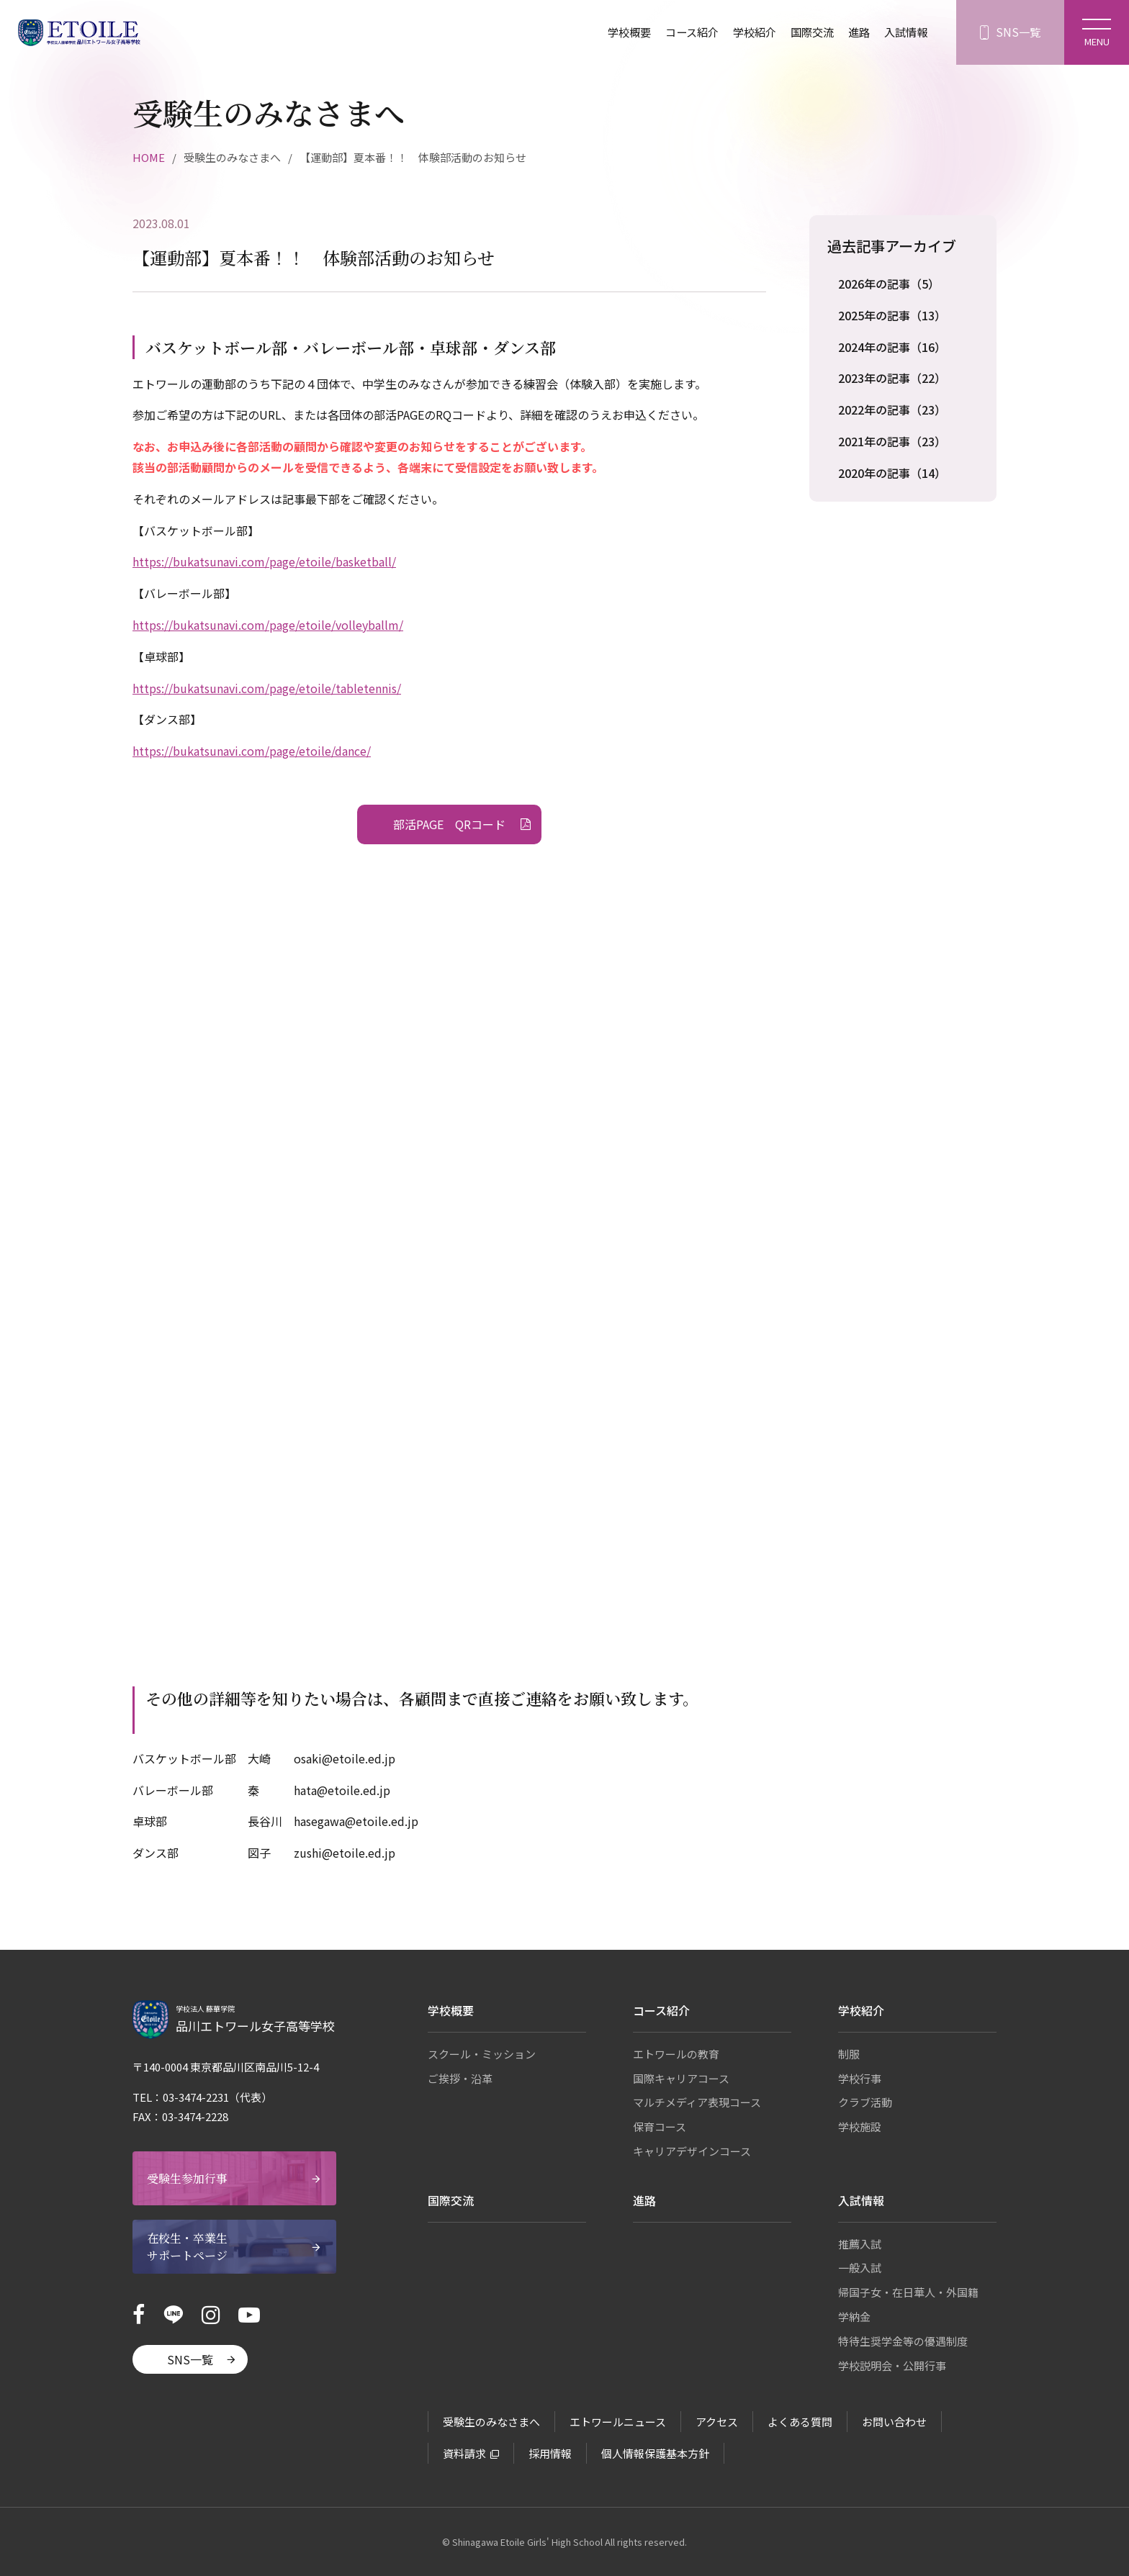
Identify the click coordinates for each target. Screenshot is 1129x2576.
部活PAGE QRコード (449, 824)
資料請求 (464, 2453)
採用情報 (550, 2453)
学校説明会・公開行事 (892, 2365)
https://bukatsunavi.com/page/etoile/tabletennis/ (266, 688)
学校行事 (859, 2078)
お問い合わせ (894, 2421)
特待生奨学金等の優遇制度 (903, 2341)
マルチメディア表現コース (697, 2102)
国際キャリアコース (681, 2078)
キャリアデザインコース (692, 2151)
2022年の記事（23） (892, 409)
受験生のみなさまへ (491, 2421)
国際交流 (806, 32)
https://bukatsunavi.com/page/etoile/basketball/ (264, 561)
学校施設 (859, 2126)
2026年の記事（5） (889, 283)
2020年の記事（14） (892, 473)
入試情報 (904, 32)
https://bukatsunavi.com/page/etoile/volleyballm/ (267, 624)
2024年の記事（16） (892, 347)
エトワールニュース (618, 2421)
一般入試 (859, 2267)
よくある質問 (800, 2421)
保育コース (659, 2126)
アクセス (717, 2421)
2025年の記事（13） (892, 315)
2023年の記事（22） (892, 378)
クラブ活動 (865, 2102)
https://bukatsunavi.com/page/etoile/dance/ (251, 750)
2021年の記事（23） (892, 441)
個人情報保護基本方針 (655, 2453)
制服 (849, 2053)
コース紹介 (680, 32)
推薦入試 (859, 2243)
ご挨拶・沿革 (460, 2078)
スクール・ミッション (482, 2053)
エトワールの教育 (676, 2053)
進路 (855, 32)
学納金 (854, 2316)
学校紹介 (746, 32)
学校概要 (614, 32)
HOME (148, 157)
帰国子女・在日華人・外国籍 (908, 2292)
